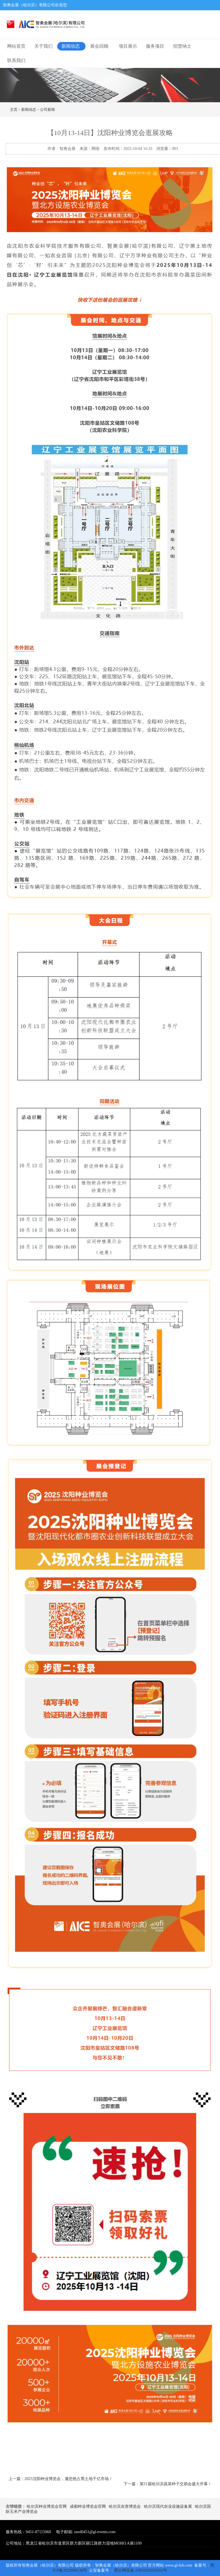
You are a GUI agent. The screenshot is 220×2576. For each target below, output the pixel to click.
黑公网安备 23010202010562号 (140, 2570)
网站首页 (16, 46)
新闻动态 (71, 46)
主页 (13, 109)
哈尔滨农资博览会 (125, 2506)
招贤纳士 (182, 46)
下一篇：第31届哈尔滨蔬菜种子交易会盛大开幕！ (168, 2484)
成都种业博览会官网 (88, 2506)
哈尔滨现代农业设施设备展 (168, 2506)
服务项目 (155, 46)
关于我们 (43, 46)
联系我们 (16, 60)
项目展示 (128, 46)
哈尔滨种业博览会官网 (47, 2506)
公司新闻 (47, 109)
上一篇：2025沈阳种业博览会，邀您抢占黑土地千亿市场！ (61, 2479)
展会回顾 (99, 46)
